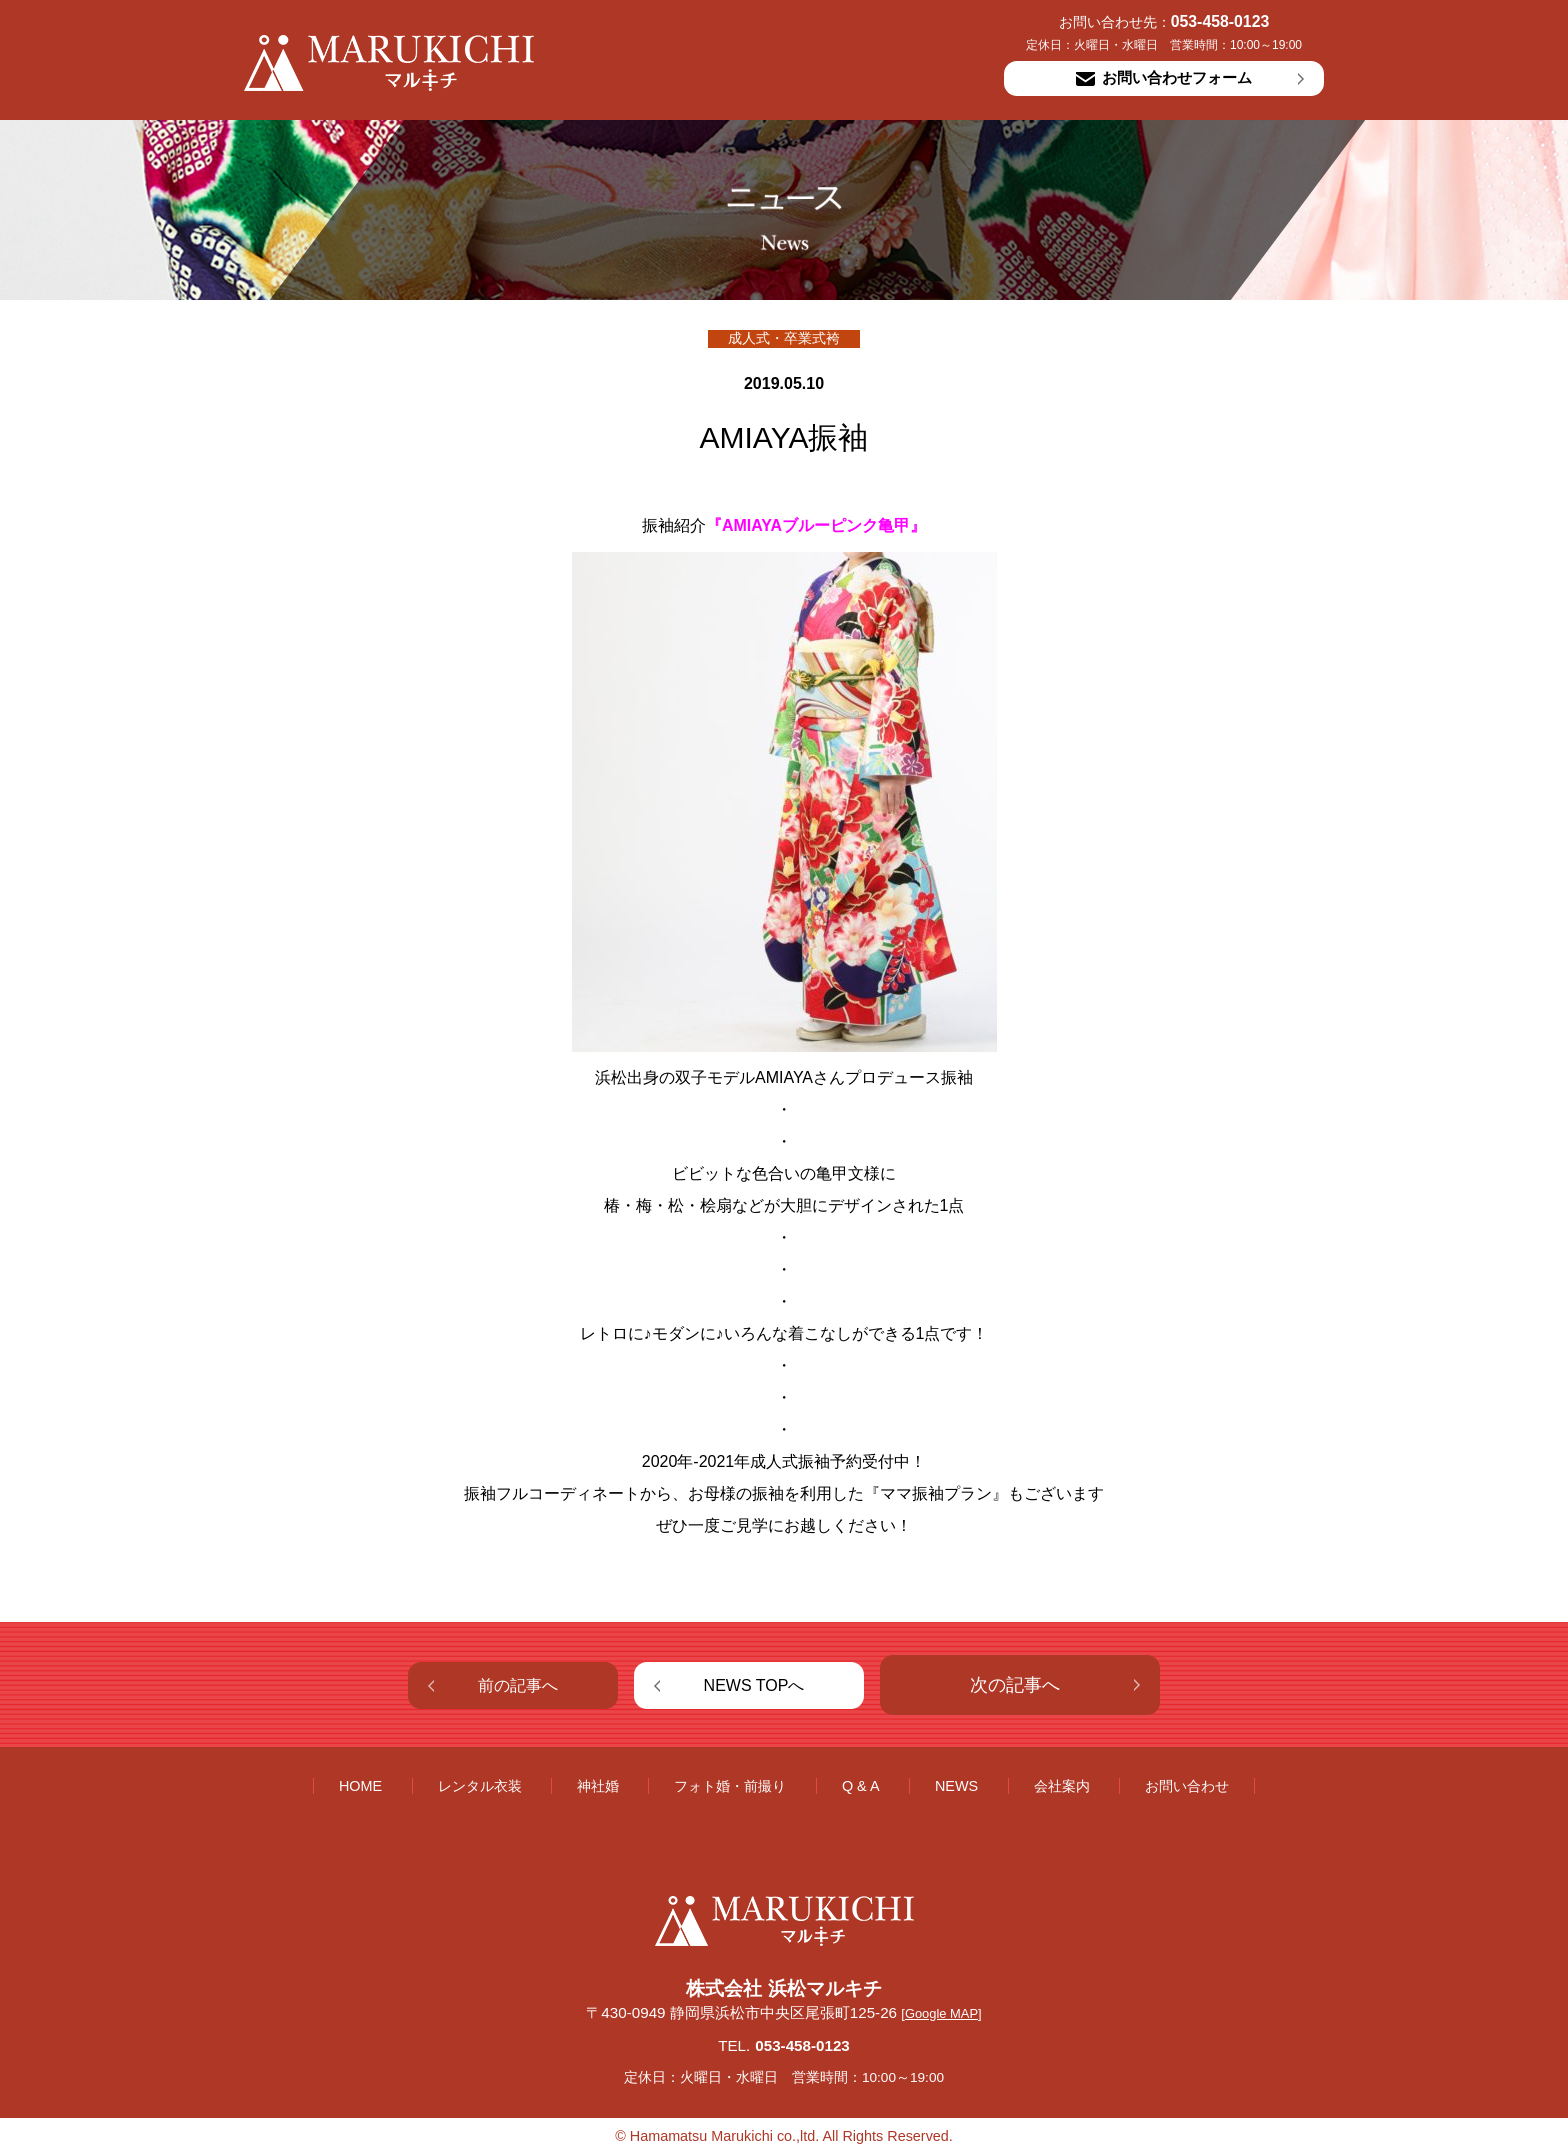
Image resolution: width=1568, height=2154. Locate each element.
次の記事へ (1015, 1685)
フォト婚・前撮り (730, 1786)
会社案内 (1062, 1786)
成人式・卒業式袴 (784, 338)
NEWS (956, 1786)
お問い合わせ (1187, 1786)
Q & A (861, 1786)
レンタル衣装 (480, 1786)
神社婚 (598, 1786)
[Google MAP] (941, 2013)
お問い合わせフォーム (1164, 77)
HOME (360, 1786)
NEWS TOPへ (754, 1685)
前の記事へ (518, 1685)
